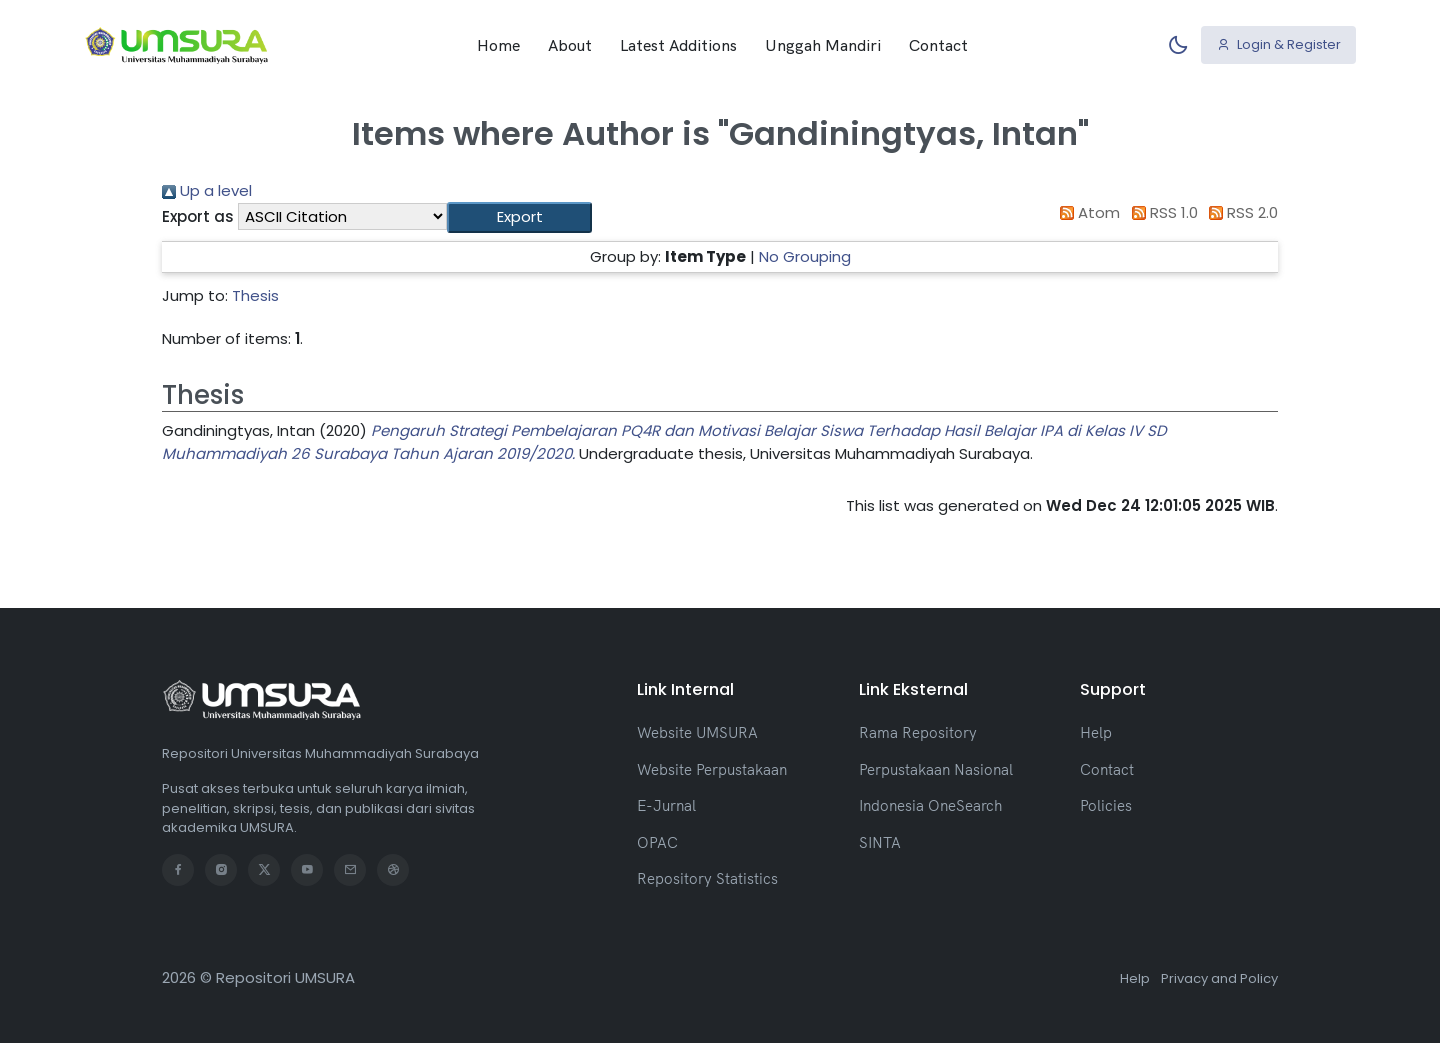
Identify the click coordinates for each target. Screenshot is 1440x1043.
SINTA (880, 842)
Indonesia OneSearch (930, 805)
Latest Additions (678, 45)
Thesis (255, 295)
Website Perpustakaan (712, 769)
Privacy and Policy (1219, 978)
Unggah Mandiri (823, 45)
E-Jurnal (666, 805)
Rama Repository (918, 732)
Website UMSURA (697, 732)
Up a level (207, 190)
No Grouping (805, 256)
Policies (1106, 805)
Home (498, 45)
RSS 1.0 (1161, 212)
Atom (1087, 212)
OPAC (657, 842)
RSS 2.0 (1240, 212)
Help (1096, 732)
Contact (938, 45)
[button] (519, 217)
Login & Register (1279, 44)
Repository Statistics (707, 878)
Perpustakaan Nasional (936, 769)
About (570, 45)
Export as (198, 216)
